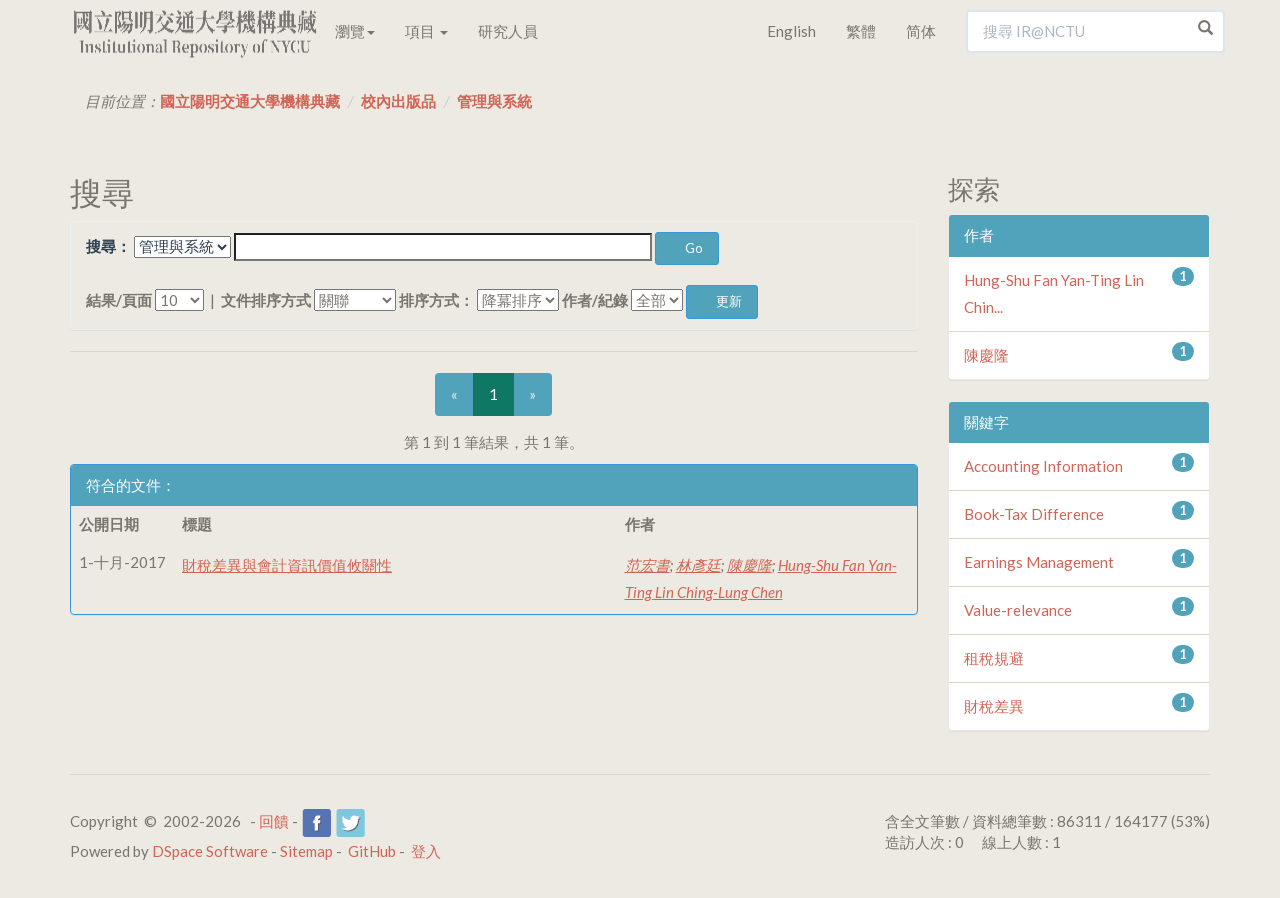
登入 (426, 851)
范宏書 (647, 565)
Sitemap (306, 851)
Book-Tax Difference (1034, 514)
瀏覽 (355, 31)
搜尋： (108, 246)
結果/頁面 (119, 300)
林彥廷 (698, 565)
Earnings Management (1039, 562)
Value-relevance (1018, 610)
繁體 (861, 31)
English (791, 31)
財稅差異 (994, 706)
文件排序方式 (266, 300)
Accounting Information (1043, 466)
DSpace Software (210, 851)
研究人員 (508, 31)
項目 (426, 31)
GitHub (372, 851)
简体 (921, 31)
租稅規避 (994, 658)
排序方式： (436, 300)
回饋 (274, 821)
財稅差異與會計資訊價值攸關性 (287, 565)
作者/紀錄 (595, 300)
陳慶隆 (749, 565)
